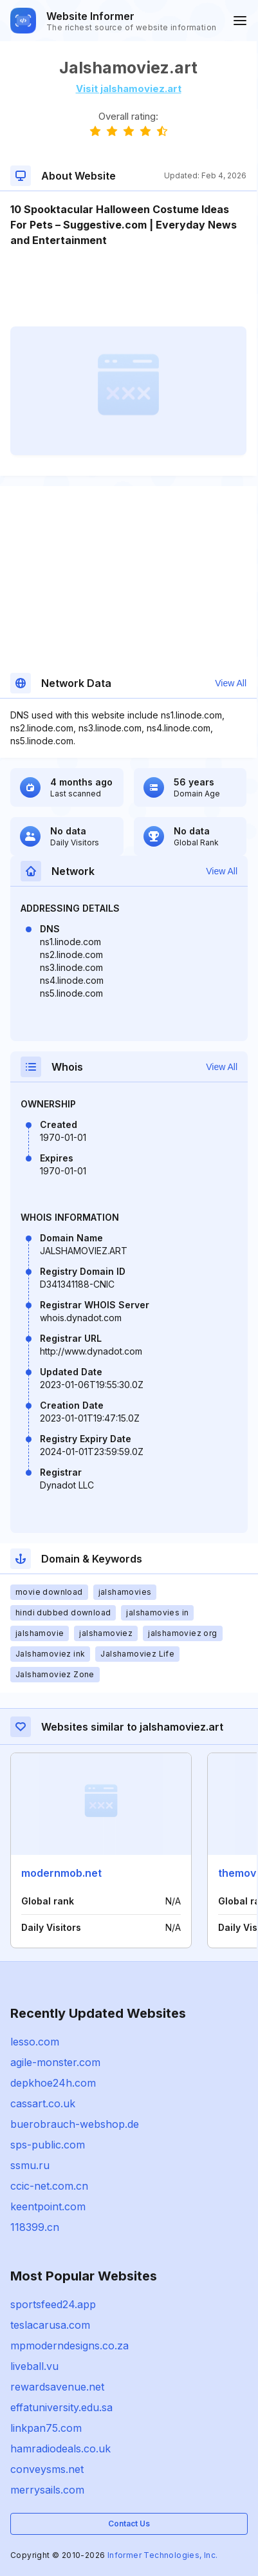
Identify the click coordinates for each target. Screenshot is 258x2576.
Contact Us (129, 2523)
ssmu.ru (30, 2165)
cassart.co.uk (42, 2103)
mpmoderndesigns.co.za (69, 2345)
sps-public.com (47, 2144)
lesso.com (34, 2041)
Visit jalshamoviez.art (128, 88)
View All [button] (230, 683)
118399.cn (34, 2227)
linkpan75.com (46, 2427)
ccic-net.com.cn (49, 2185)
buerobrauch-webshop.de (74, 2124)
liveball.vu (34, 2366)
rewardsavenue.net (57, 2386)
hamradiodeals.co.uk (60, 2448)
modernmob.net (61, 1872)
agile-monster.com (55, 2062)
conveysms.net (47, 2469)
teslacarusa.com (50, 2324)
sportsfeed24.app (53, 2304)
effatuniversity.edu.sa (61, 2407)
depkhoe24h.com (53, 2082)
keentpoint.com (48, 2206)
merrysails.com (47, 2489)
